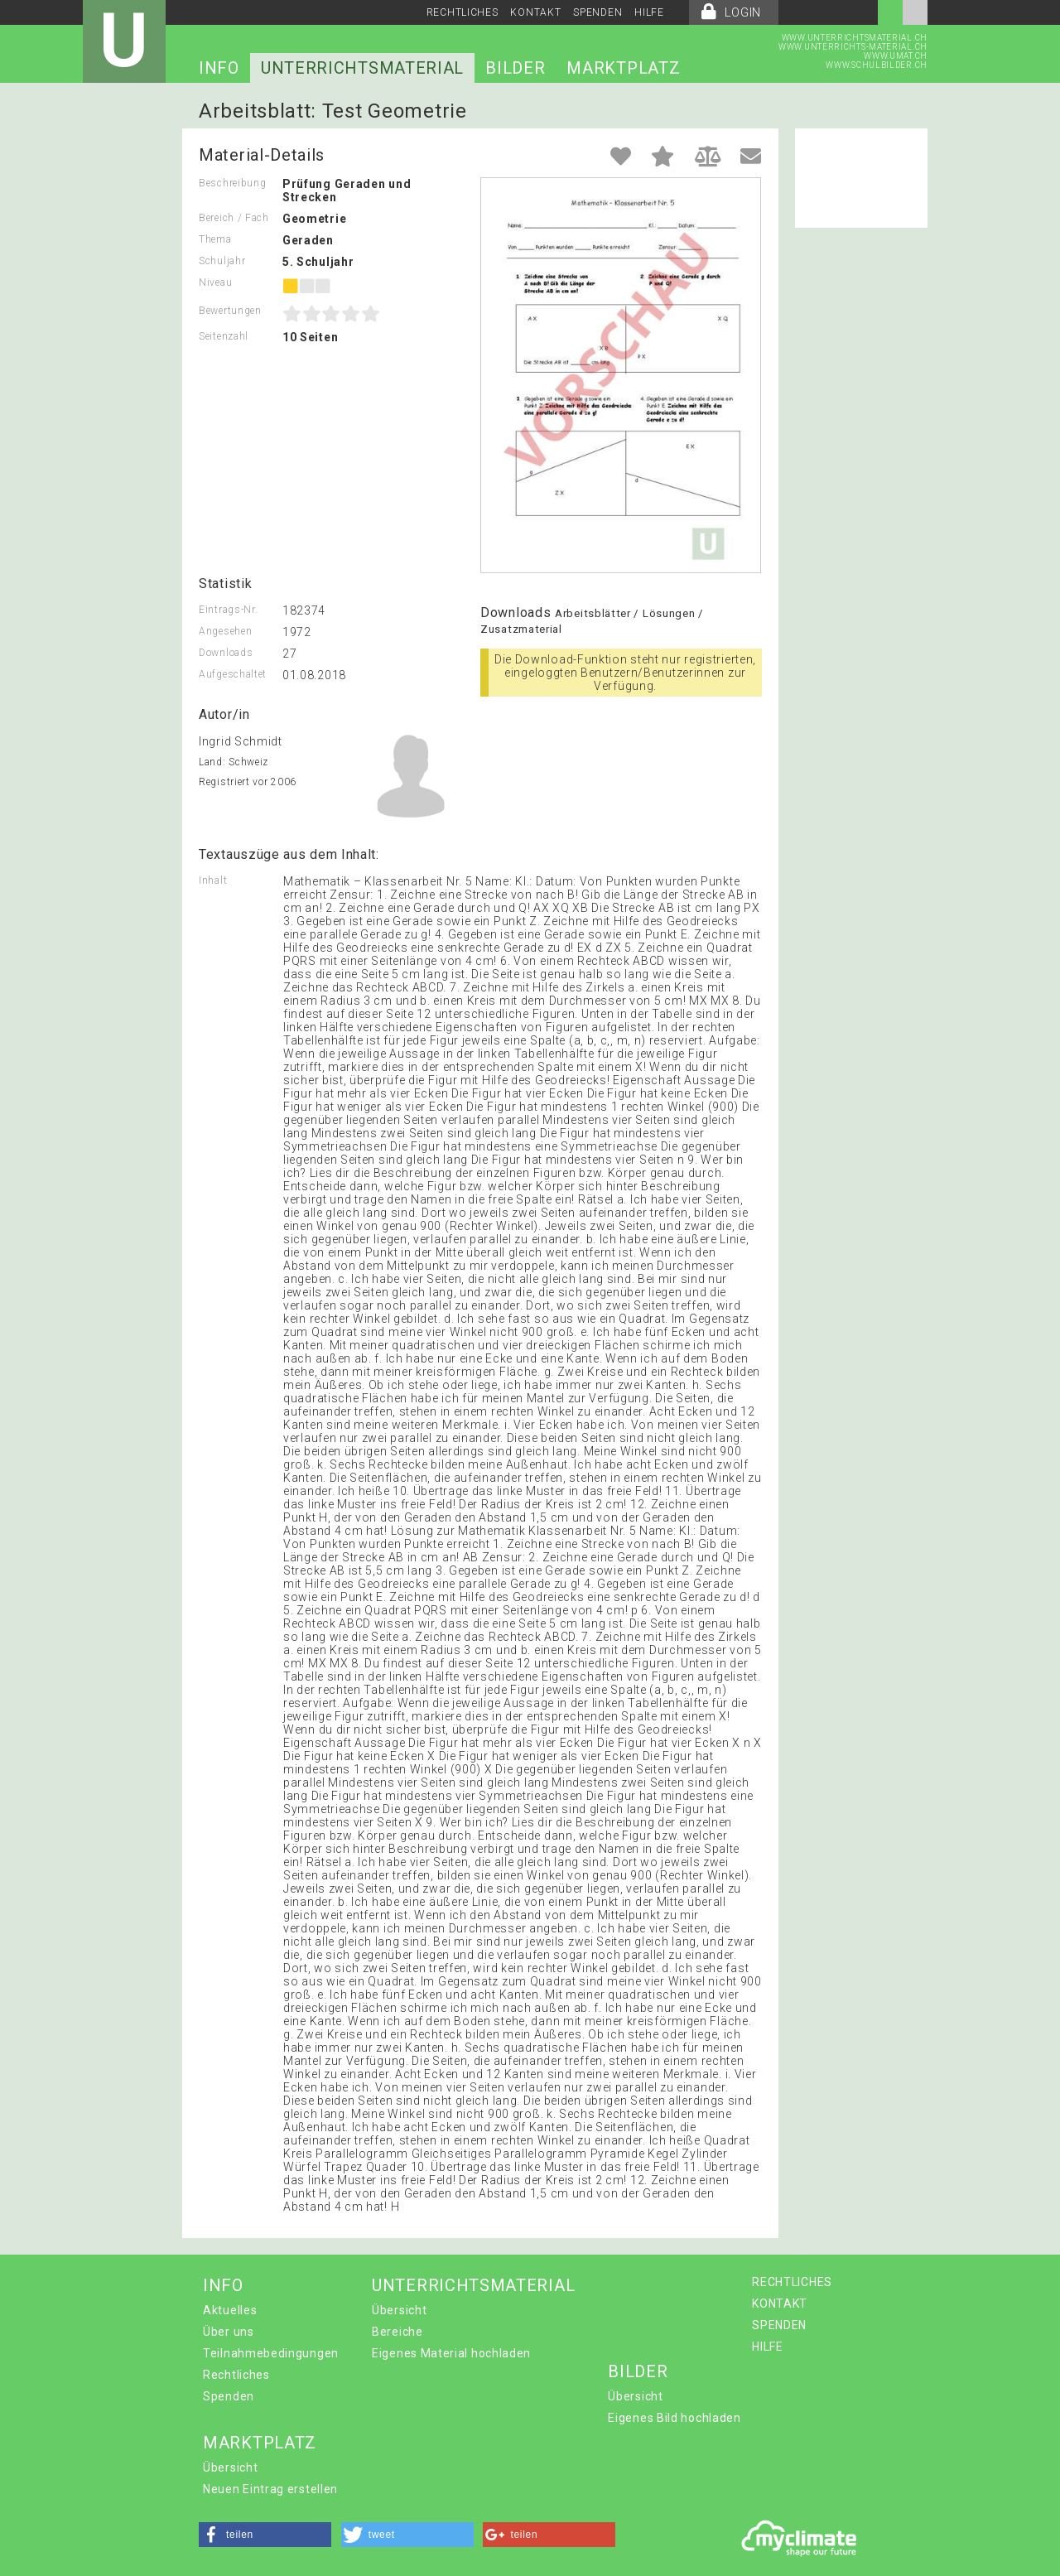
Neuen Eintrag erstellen (270, 2489)
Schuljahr (222, 261)
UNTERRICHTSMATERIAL (362, 68)
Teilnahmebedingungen (271, 2353)
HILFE (649, 12)
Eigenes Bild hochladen (674, 2417)
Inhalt (213, 880)
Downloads (226, 652)
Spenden (228, 2396)
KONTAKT (535, 12)
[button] (265, 2534)
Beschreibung (232, 183)
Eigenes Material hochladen (451, 2353)
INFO (219, 68)
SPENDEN (597, 12)
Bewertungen (230, 310)
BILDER (515, 68)
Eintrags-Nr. (228, 609)
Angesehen (225, 631)
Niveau (215, 282)
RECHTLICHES (462, 12)
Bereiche (397, 2331)
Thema (215, 239)
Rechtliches (236, 2374)
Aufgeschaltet (233, 674)
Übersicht (399, 2310)
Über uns (228, 2331)
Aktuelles (230, 2310)
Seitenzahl (223, 336)
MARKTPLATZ (623, 68)
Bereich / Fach (234, 218)
